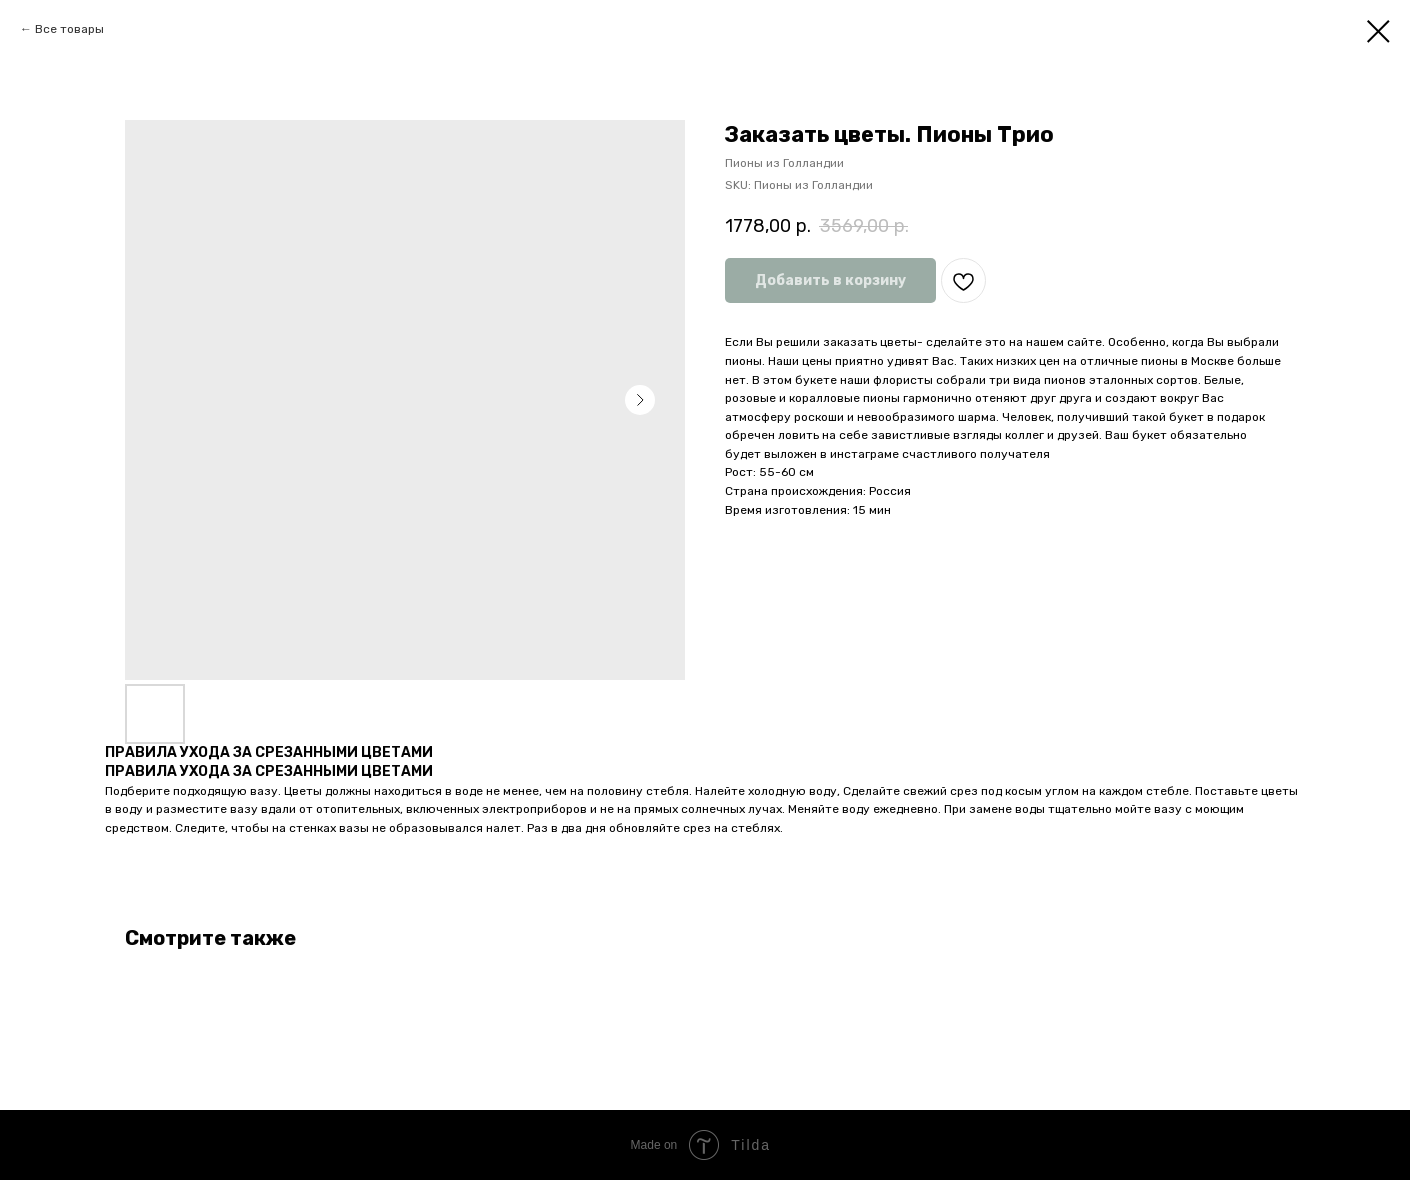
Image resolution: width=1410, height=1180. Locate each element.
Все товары (69, 29)
